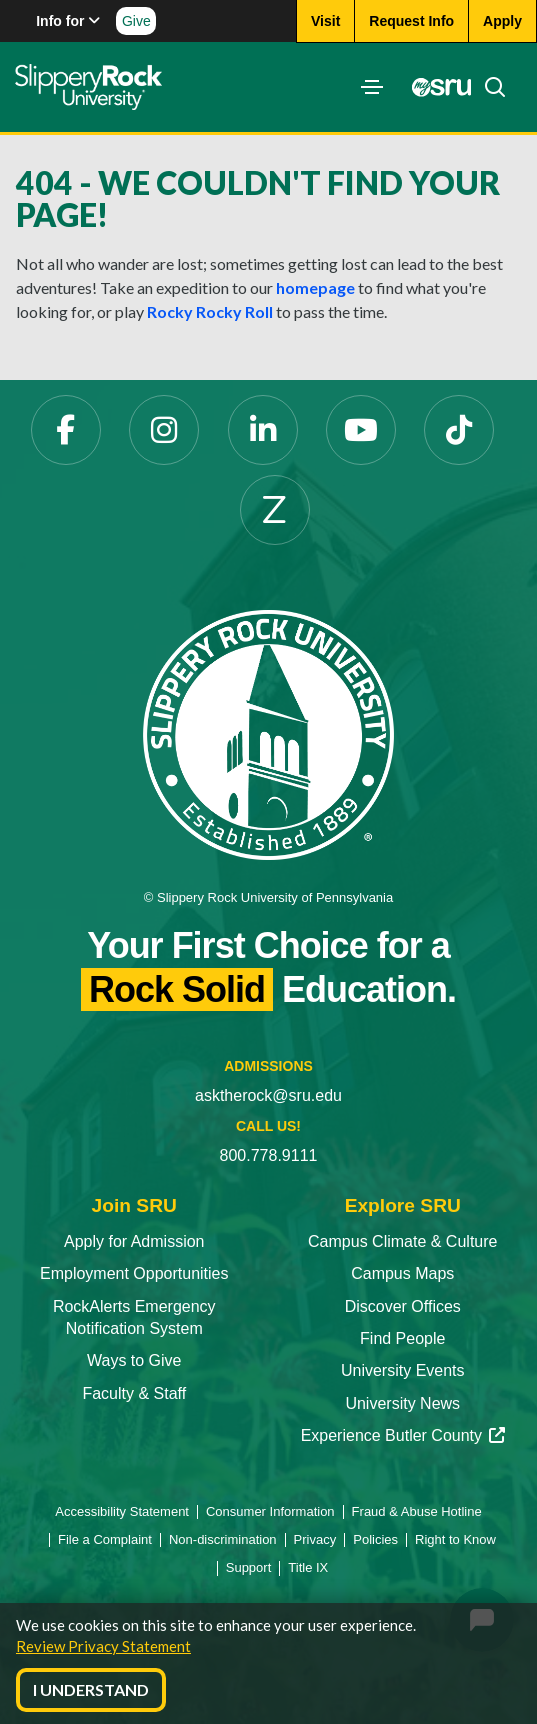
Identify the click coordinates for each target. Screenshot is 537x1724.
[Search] (489, 87)
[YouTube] (361, 430)
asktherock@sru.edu (268, 1095)
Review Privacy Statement (103, 1646)
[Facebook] (66, 430)
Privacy (315, 1539)
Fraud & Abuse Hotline (417, 1511)
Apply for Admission (134, 1241)
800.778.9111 (269, 1155)
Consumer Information (270, 1511)
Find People (402, 1338)
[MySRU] (436, 87)
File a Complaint (105, 1539)
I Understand (91, 1689)
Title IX (308, 1567)
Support (249, 1567)
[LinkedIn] (263, 430)
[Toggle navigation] (372, 87)
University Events (403, 1370)
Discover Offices (403, 1306)
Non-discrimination (223, 1539)
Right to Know (455, 1539)
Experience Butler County (403, 1435)
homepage (315, 287)
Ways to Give (134, 1360)
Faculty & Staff (134, 1393)
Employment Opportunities (134, 1273)
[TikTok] (459, 430)
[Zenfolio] (275, 510)
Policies (375, 1539)
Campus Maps (402, 1273)
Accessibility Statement (122, 1511)
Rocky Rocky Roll (210, 311)
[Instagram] (164, 430)
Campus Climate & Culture (402, 1241)
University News (402, 1403)
